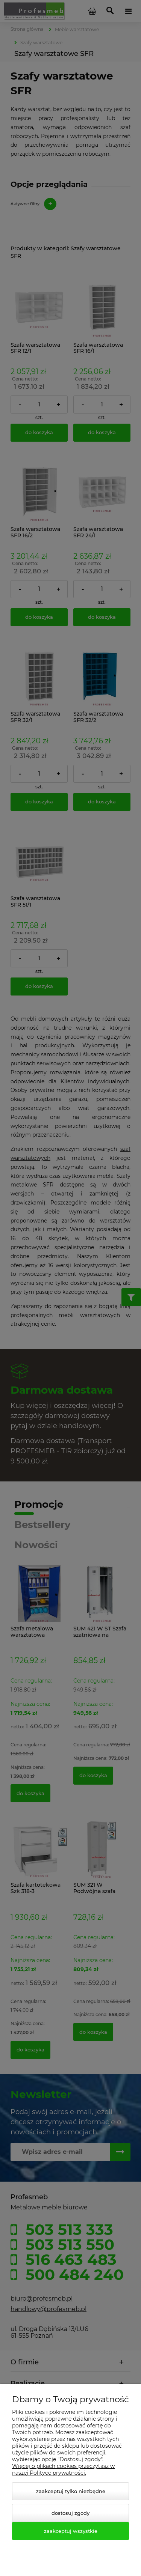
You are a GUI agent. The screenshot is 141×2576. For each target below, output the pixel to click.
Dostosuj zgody (70, 2513)
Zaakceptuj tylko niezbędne (70, 2491)
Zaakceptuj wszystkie (70, 2531)
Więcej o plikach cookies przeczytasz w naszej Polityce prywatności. (63, 2469)
